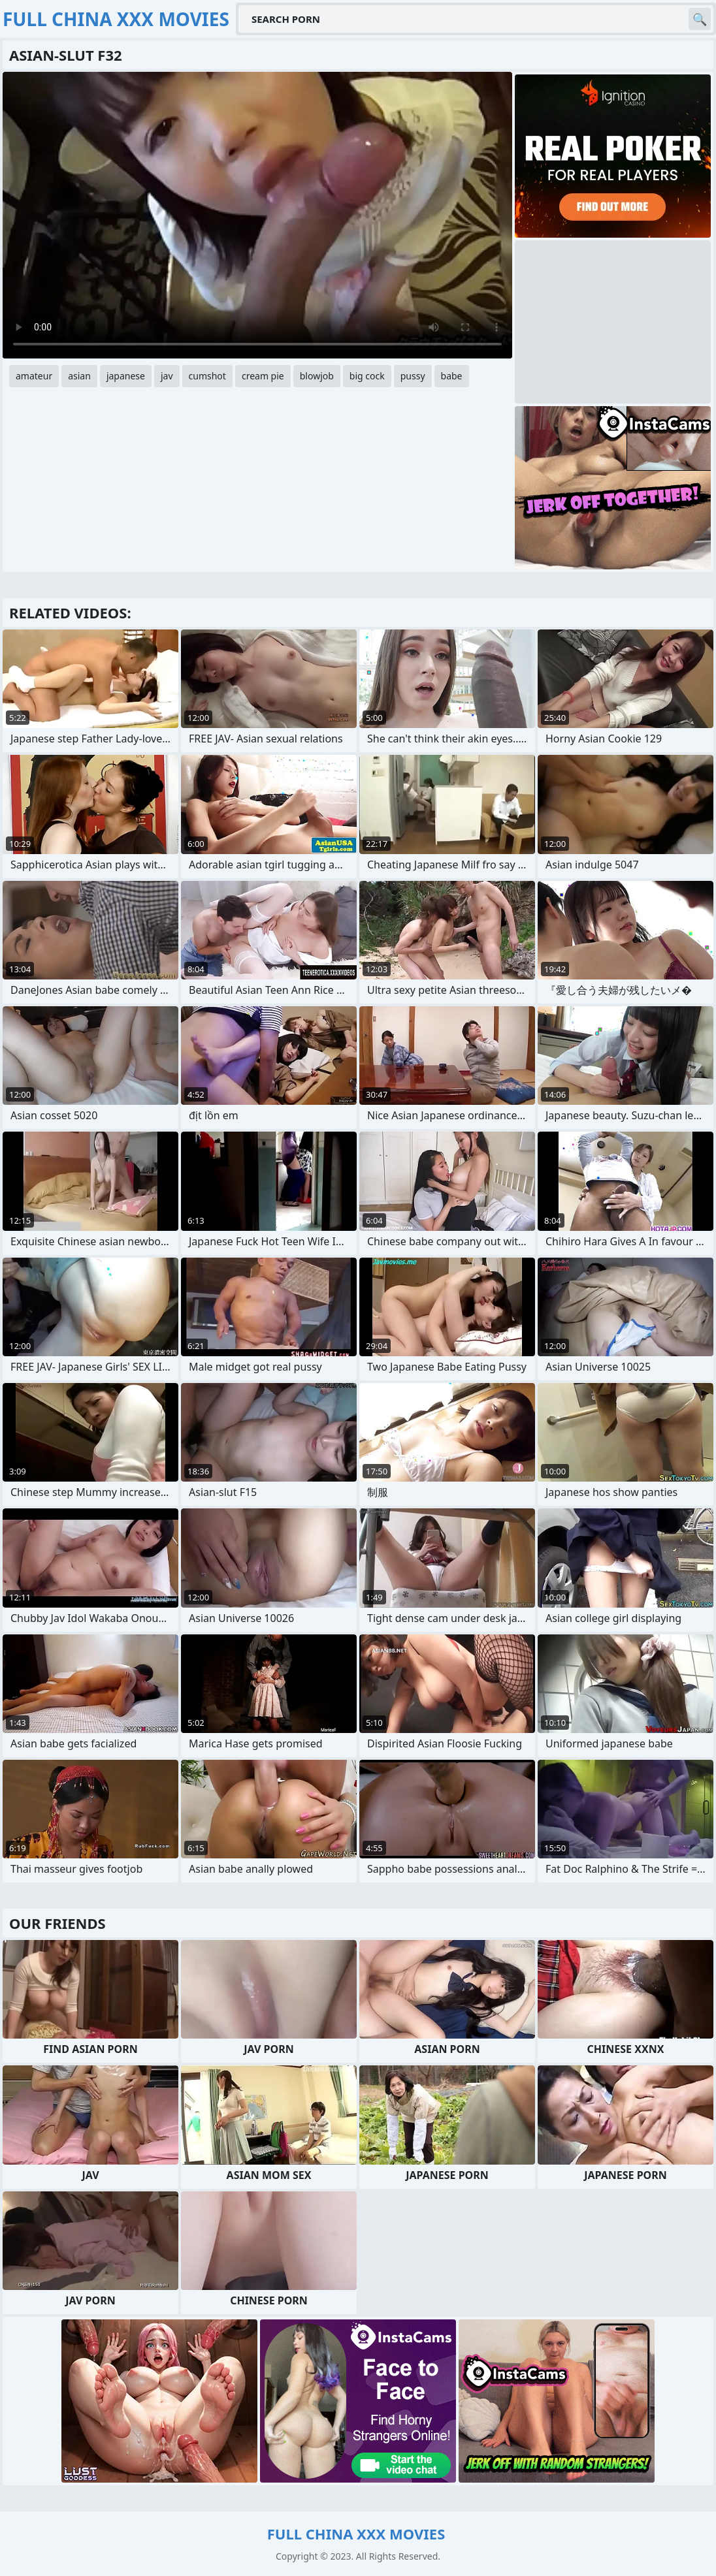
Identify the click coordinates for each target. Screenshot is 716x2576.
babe (452, 376)
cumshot (207, 376)
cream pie (263, 376)
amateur (34, 376)
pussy (412, 376)
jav (167, 376)
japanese (125, 376)
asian (79, 376)
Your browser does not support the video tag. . (257, 215)
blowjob (317, 376)
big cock (367, 376)
